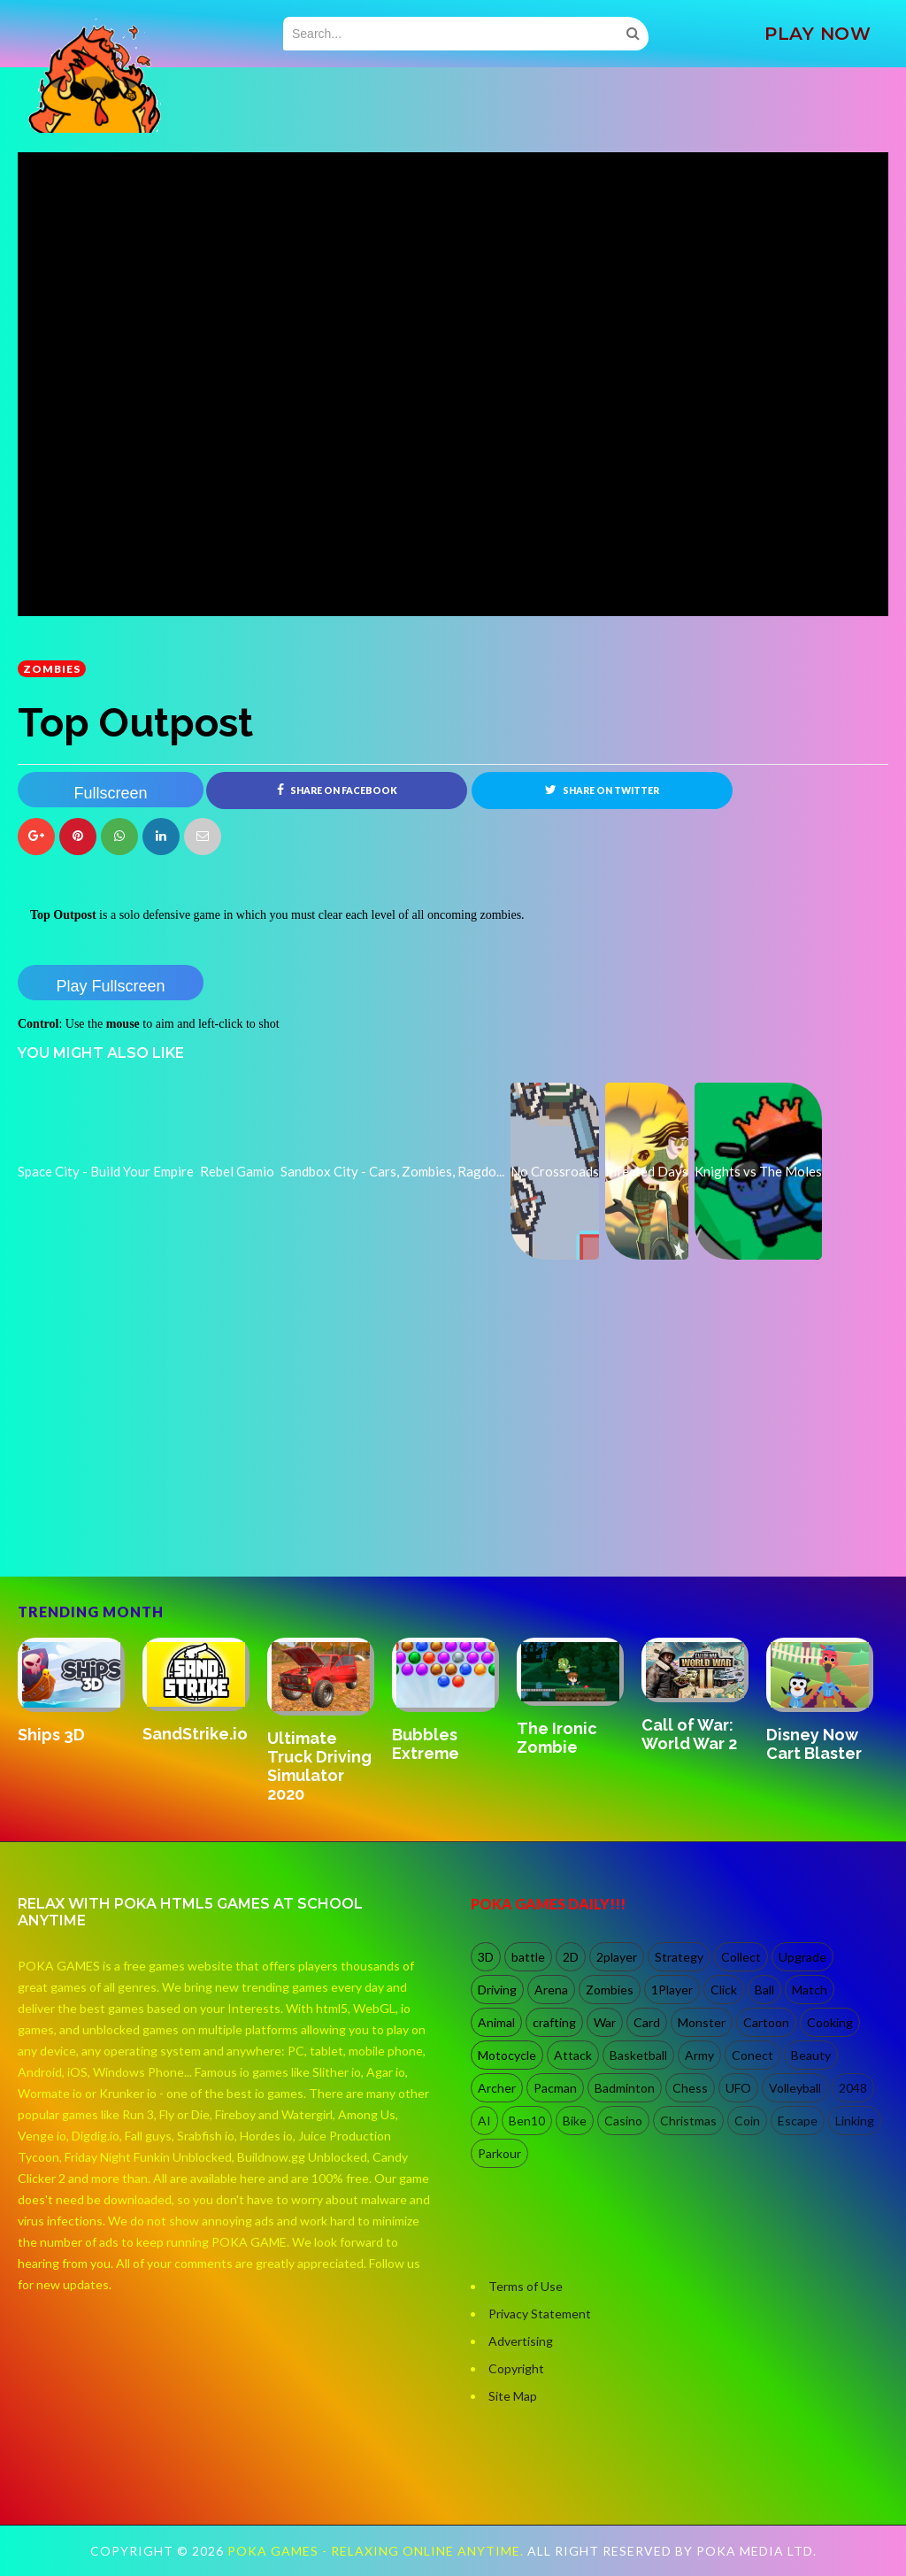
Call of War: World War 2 (689, 1734)
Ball (764, 1989)
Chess (690, 2087)
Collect (741, 1956)
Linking (854, 2120)
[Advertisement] (150, 1500)
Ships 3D (51, 1734)
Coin (747, 2120)
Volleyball (795, 2087)
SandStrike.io (195, 1733)
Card (646, 2022)
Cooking (830, 2022)
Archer (497, 2087)
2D (571, 1956)
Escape (798, 2120)
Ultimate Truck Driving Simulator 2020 (319, 1766)
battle (528, 1956)
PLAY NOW (817, 33)
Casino (623, 2120)
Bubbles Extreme (425, 1743)
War (605, 2022)
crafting (554, 2022)
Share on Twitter (602, 789)
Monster (702, 2022)
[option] (80, 1692)
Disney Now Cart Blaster (814, 1743)
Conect (752, 2055)
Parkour (499, 2153)
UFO (738, 2087)
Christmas (688, 2120)
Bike (575, 2120)
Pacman (555, 2087)
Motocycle (507, 2055)
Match (809, 1989)
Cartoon (766, 2022)
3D (486, 1956)
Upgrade (802, 1956)
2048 (853, 2087)
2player (616, 1956)
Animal (496, 2022)
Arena (551, 1989)
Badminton (625, 2087)
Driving (497, 1989)
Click (723, 1989)
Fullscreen (110, 793)
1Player (672, 1989)
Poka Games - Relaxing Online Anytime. (377, 2550)
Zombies (52, 668)
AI (484, 2120)
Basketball (638, 2055)
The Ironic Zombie (557, 1737)
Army (699, 2055)
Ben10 (527, 2120)
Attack (573, 2055)
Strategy (679, 1956)
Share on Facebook (337, 789)
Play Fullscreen (110, 986)
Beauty (811, 2055)
